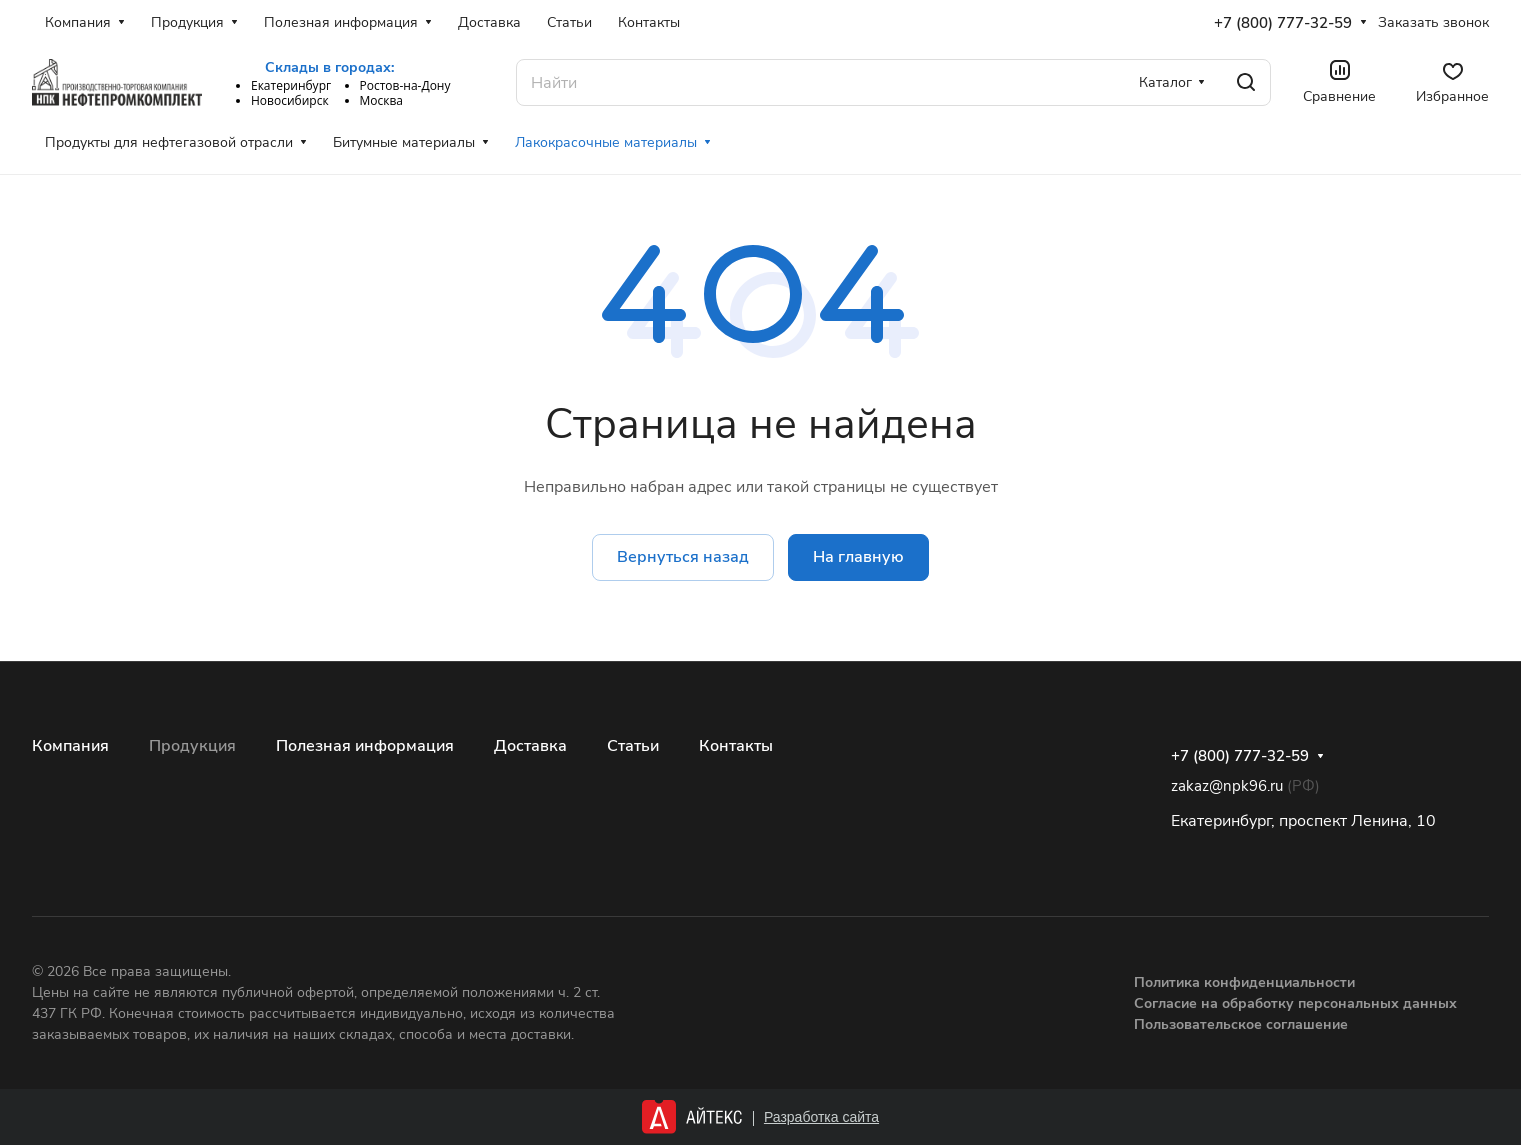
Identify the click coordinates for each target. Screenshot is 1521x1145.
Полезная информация (365, 746)
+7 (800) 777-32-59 (1283, 23)
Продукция (192, 746)
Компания (70, 746)
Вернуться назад (683, 557)
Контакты (736, 746)
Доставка (530, 746)
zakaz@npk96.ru (1227, 786)
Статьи (633, 746)
